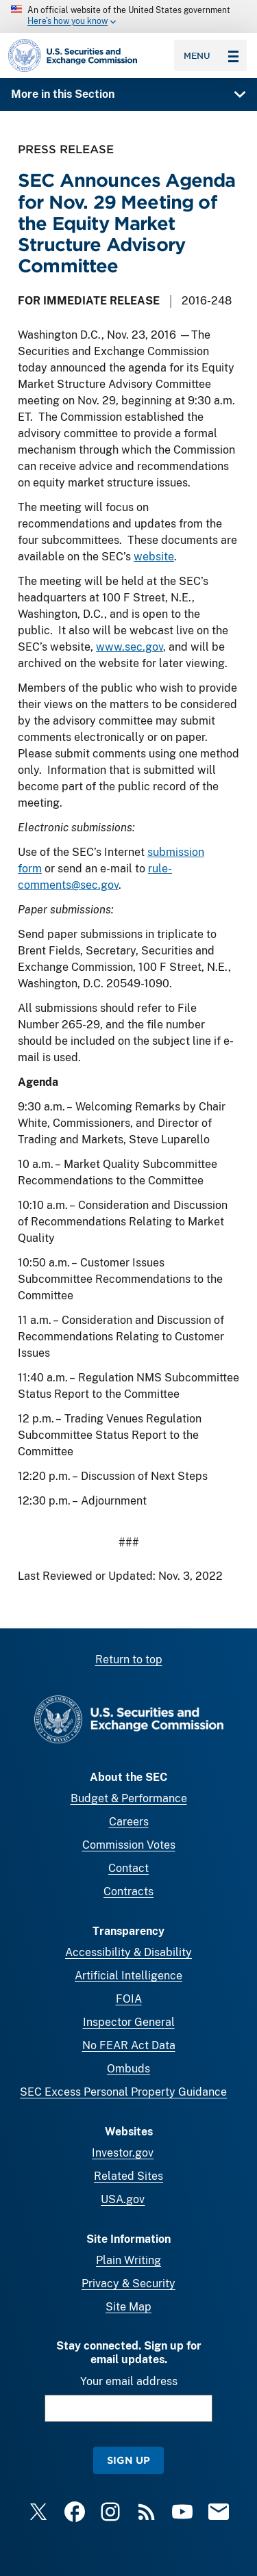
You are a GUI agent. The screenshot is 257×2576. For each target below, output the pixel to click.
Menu (211, 55)
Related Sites (128, 2176)
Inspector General (129, 2022)
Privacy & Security (128, 2283)
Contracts (128, 1891)
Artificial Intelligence (128, 1975)
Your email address (129, 2381)
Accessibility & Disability (128, 1952)
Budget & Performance (129, 1798)
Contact (128, 1868)
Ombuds (128, 2068)
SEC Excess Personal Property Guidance (123, 2091)
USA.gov (123, 2199)
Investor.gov (123, 2152)
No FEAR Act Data (128, 2045)
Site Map (128, 2306)
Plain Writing (128, 2260)
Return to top (128, 1659)
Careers (129, 1821)
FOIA (129, 1998)
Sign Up (128, 2460)
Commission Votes (128, 1844)
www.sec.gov (129, 646)
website (154, 556)
